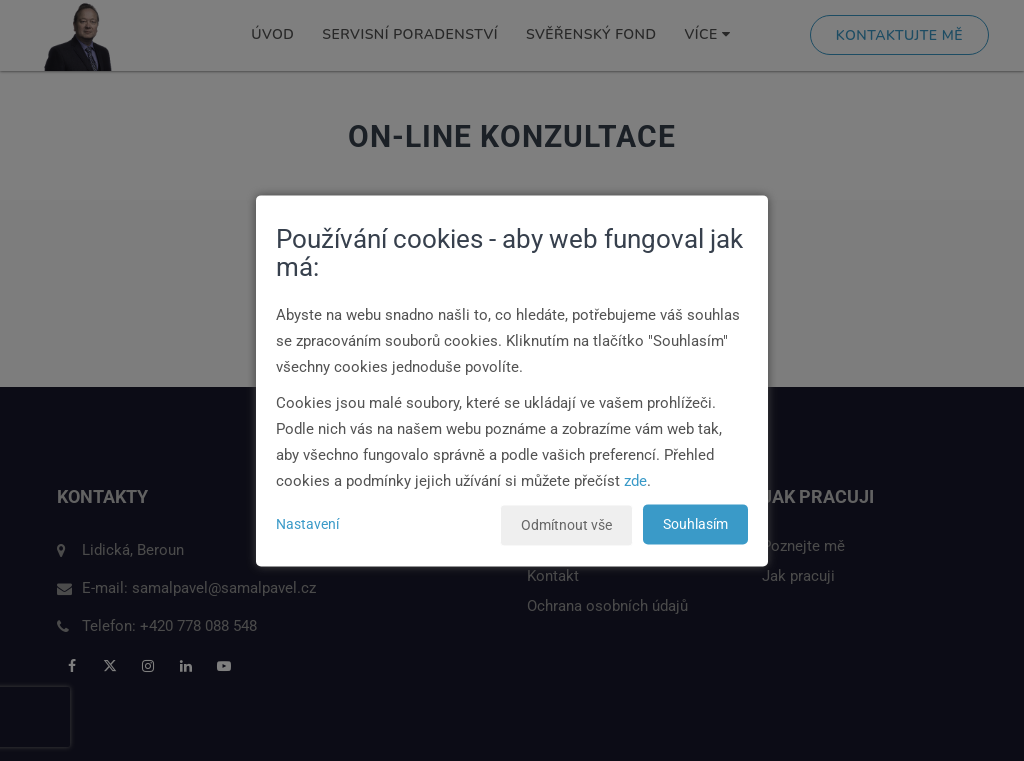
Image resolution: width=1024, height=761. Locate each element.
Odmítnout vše (566, 525)
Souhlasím (695, 524)
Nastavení (307, 524)
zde (635, 481)
